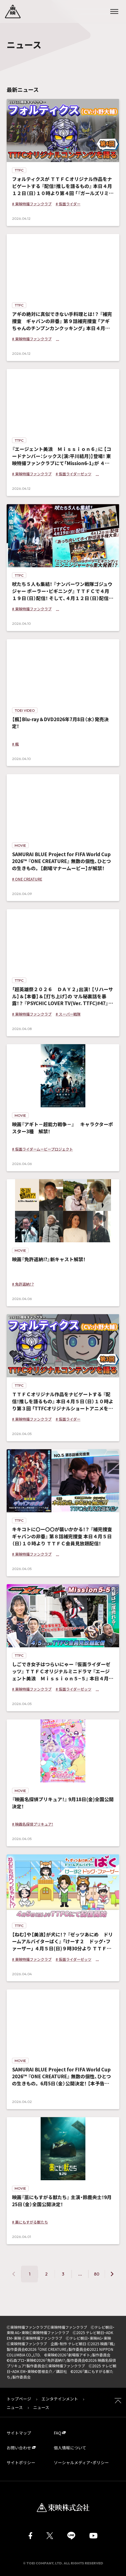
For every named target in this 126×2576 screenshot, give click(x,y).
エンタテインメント (59, 2399)
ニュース (15, 2407)
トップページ (19, 2399)
